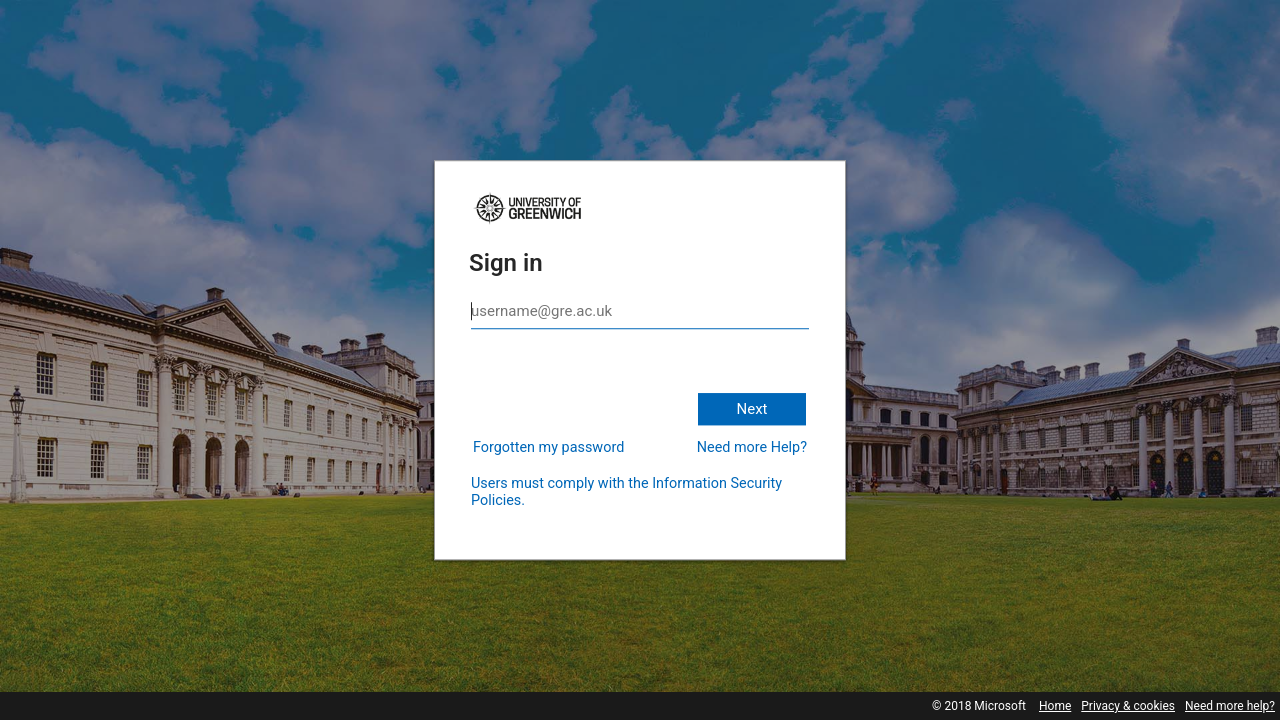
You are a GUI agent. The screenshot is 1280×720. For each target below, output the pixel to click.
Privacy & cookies (1128, 706)
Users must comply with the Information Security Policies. (626, 492)
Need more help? (1230, 706)
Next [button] (751, 409)
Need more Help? (752, 447)
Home (1055, 706)
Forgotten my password (548, 447)
